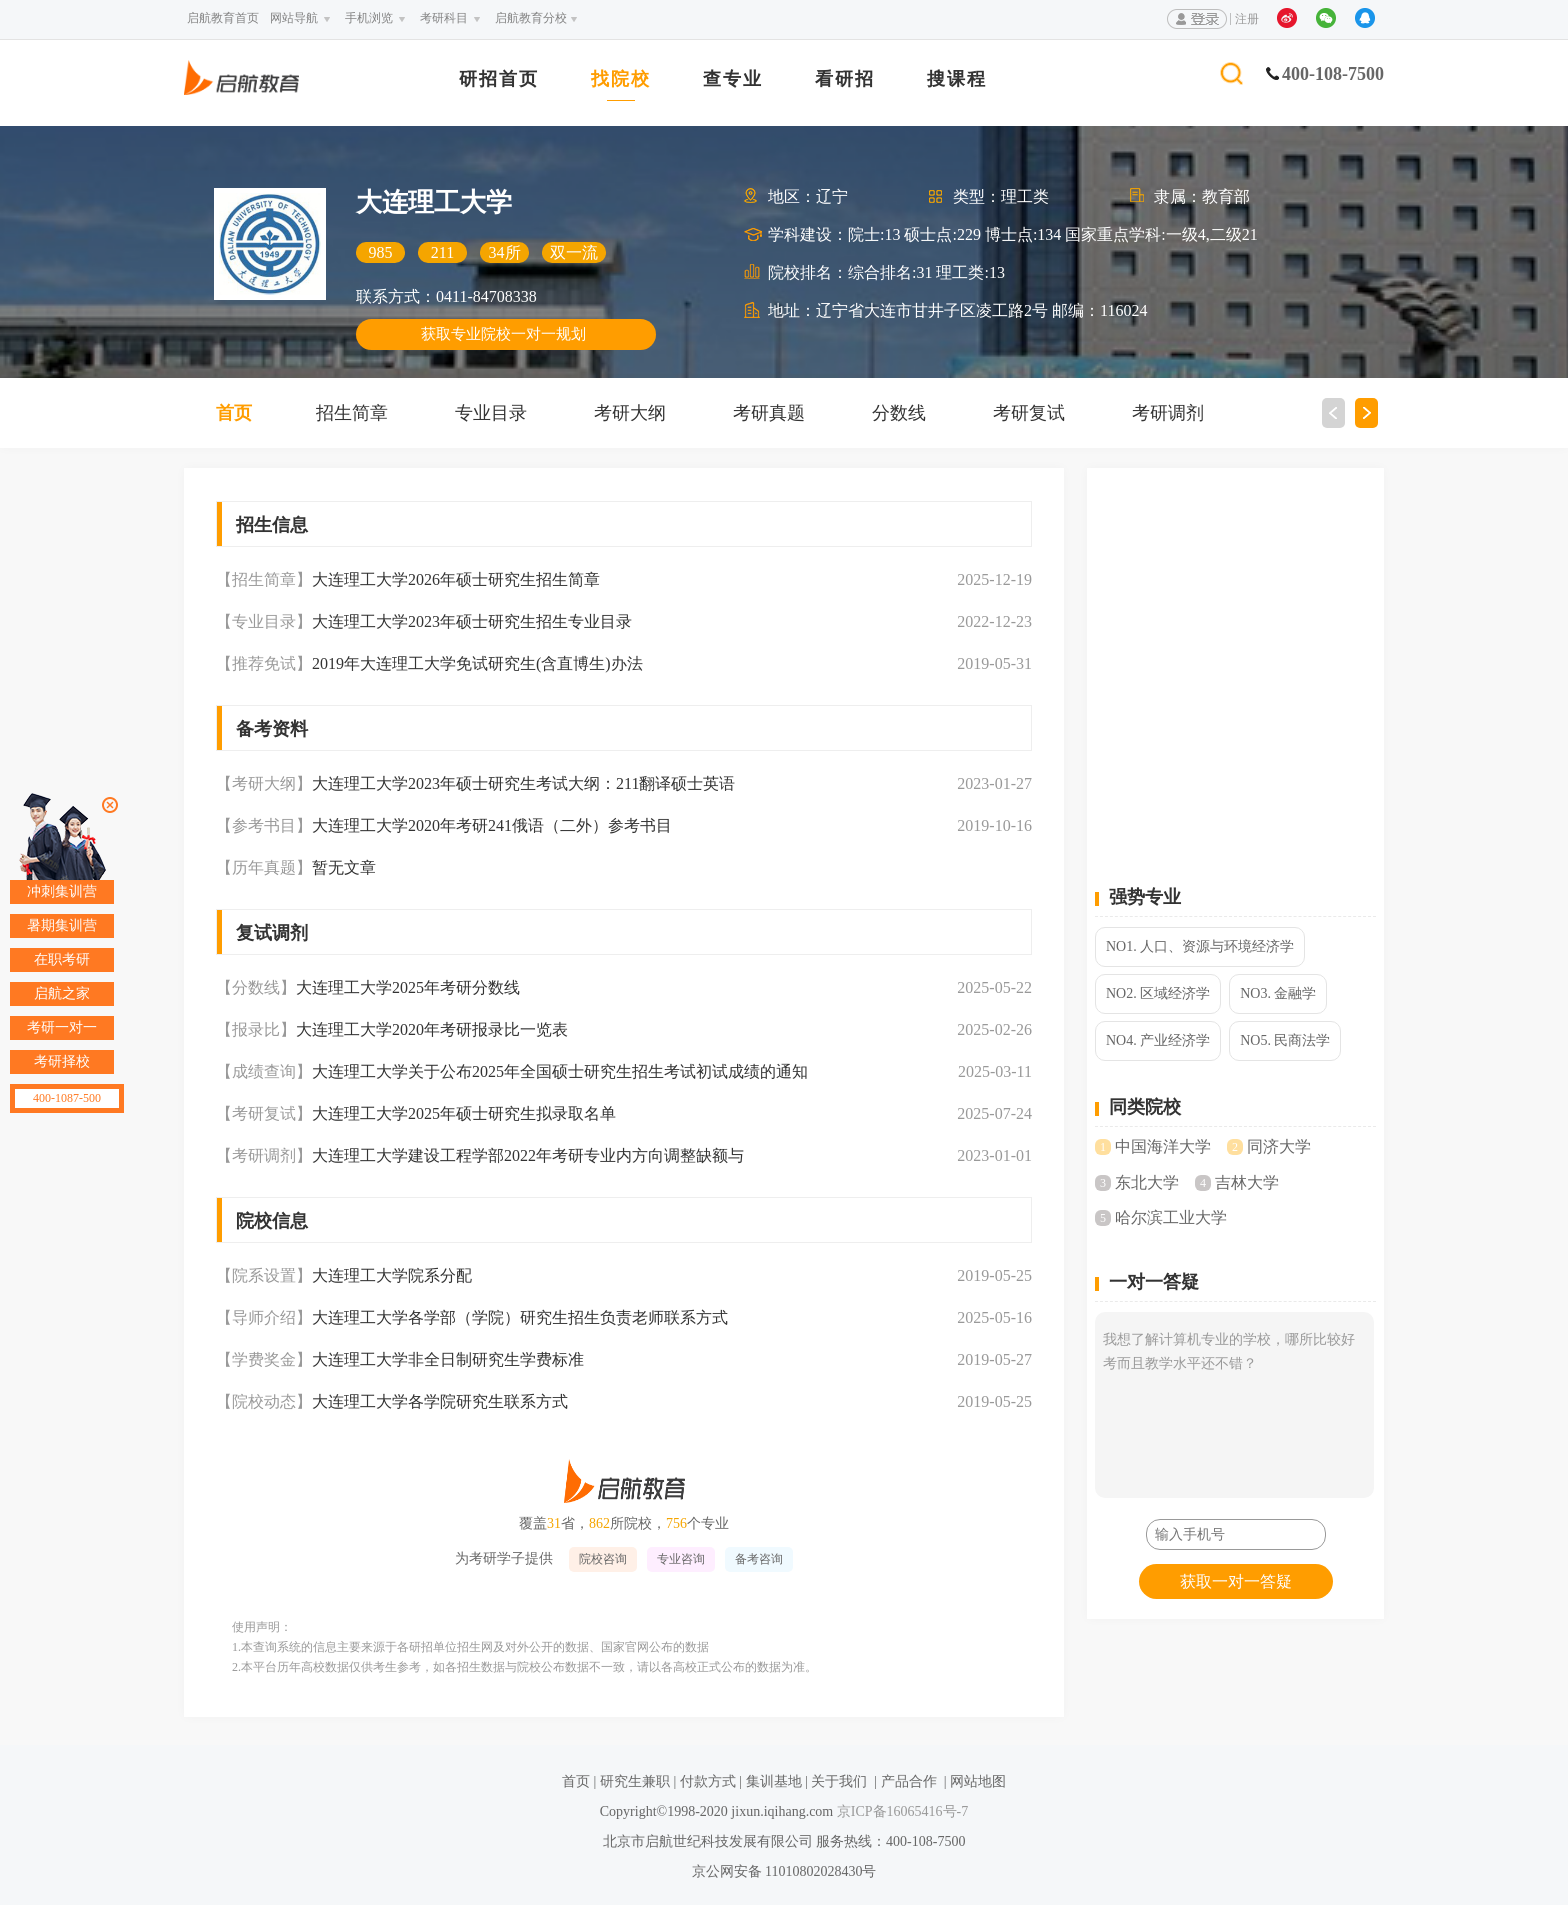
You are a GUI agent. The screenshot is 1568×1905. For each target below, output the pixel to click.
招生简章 (352, 413)
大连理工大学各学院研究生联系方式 (440, 1401)
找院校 (621, 79)
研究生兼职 (635, 1781)
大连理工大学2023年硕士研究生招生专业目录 (472, 621)
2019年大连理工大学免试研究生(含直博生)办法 (477, 663)
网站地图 (978, 1781)
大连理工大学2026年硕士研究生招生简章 (456, 579)
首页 (234, 413)
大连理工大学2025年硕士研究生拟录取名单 (464, 1113)
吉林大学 (1247, 1182)
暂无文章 (344, 867)
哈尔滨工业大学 (1171, 1217)
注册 (1247, 19)
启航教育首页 (223, 18)
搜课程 (957, 79)
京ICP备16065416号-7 (900, 1811)
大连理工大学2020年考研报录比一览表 (432, 1029)
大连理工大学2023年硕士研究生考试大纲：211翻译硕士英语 (523, 783)
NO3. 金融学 (1278, 993)
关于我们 (839, 1781)
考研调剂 (1168, 413)
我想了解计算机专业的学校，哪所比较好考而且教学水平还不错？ (1234, 1405)
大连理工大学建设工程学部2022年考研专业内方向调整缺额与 (528, 1155)
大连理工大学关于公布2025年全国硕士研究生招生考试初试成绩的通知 (560, 1071)
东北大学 (1147, 1182)
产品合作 (909, 1781)
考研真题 (769, 413)
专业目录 (491, 413)
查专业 (733, 79)
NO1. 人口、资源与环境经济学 (1200, 946)
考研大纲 (630, 413)
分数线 (899, 413)
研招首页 (499, 79)
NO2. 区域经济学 (1158, 993)
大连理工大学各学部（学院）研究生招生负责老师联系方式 (520, 1317)
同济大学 (1279, 1146)
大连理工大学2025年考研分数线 (408, 987)
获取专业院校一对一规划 (503, 334)
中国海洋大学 (1163, 1146)
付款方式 (708, 1781)
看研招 (845, 79)
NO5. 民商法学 (1285, 1040)
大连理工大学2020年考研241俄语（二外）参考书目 (492, 825)
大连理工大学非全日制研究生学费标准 (448, 1359)
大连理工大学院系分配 (392, 1275)
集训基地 (774, 1781)
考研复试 (1029, 413)
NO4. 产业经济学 (1158, 1040)
